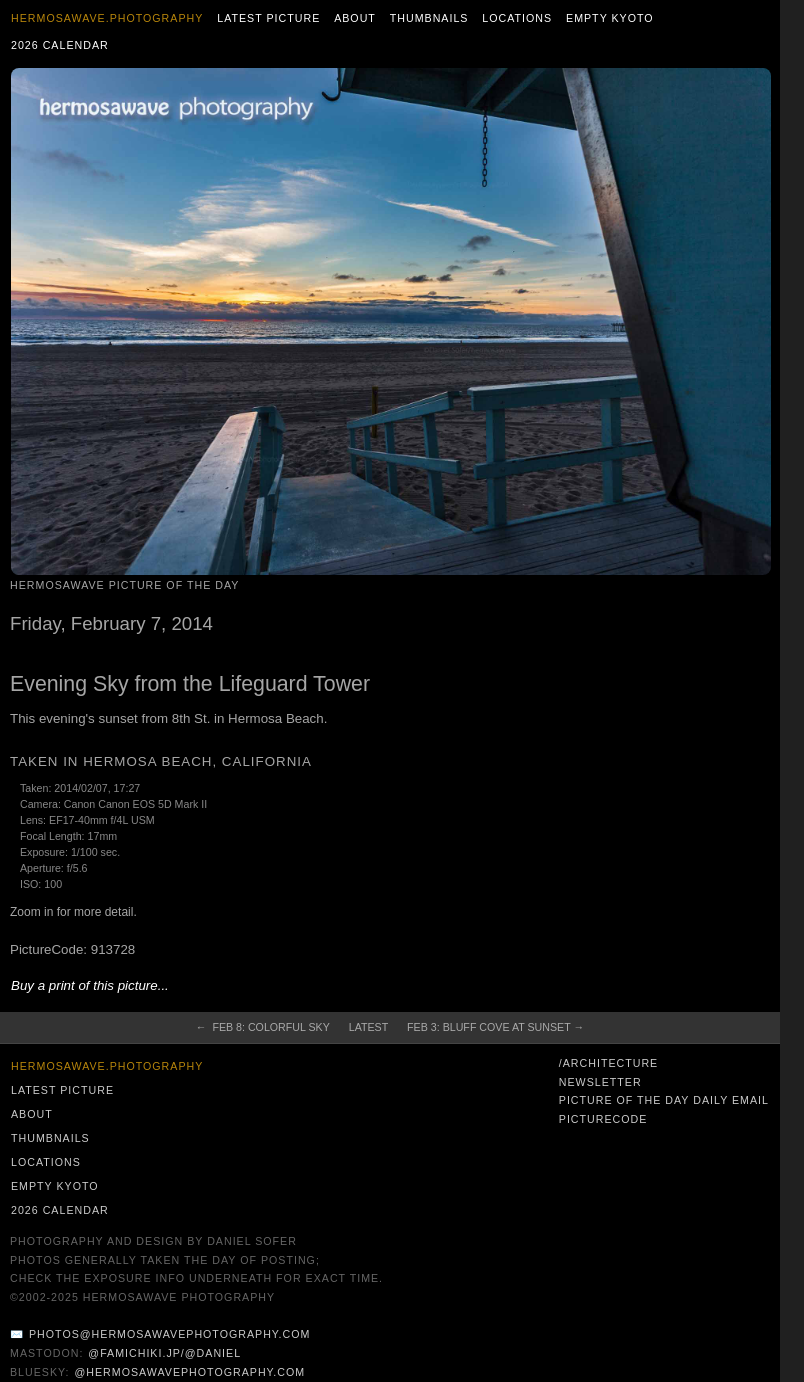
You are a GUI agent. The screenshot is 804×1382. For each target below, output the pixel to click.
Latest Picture (268, 18)
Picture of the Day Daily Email (664, 1100)
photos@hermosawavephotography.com (169, 1334)
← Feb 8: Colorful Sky (263, 1027)
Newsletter (600, 1082)
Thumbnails (429, 18)
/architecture (608, 1063)
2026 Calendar (60, 45)
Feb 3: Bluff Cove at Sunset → (495, 1027)
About (355, 18)
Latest (368, 1027)
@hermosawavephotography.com (190, 1372)
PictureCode (603, 1119)
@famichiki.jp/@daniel (164, 1353)
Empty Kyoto (610, 18)
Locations (517, 18)
